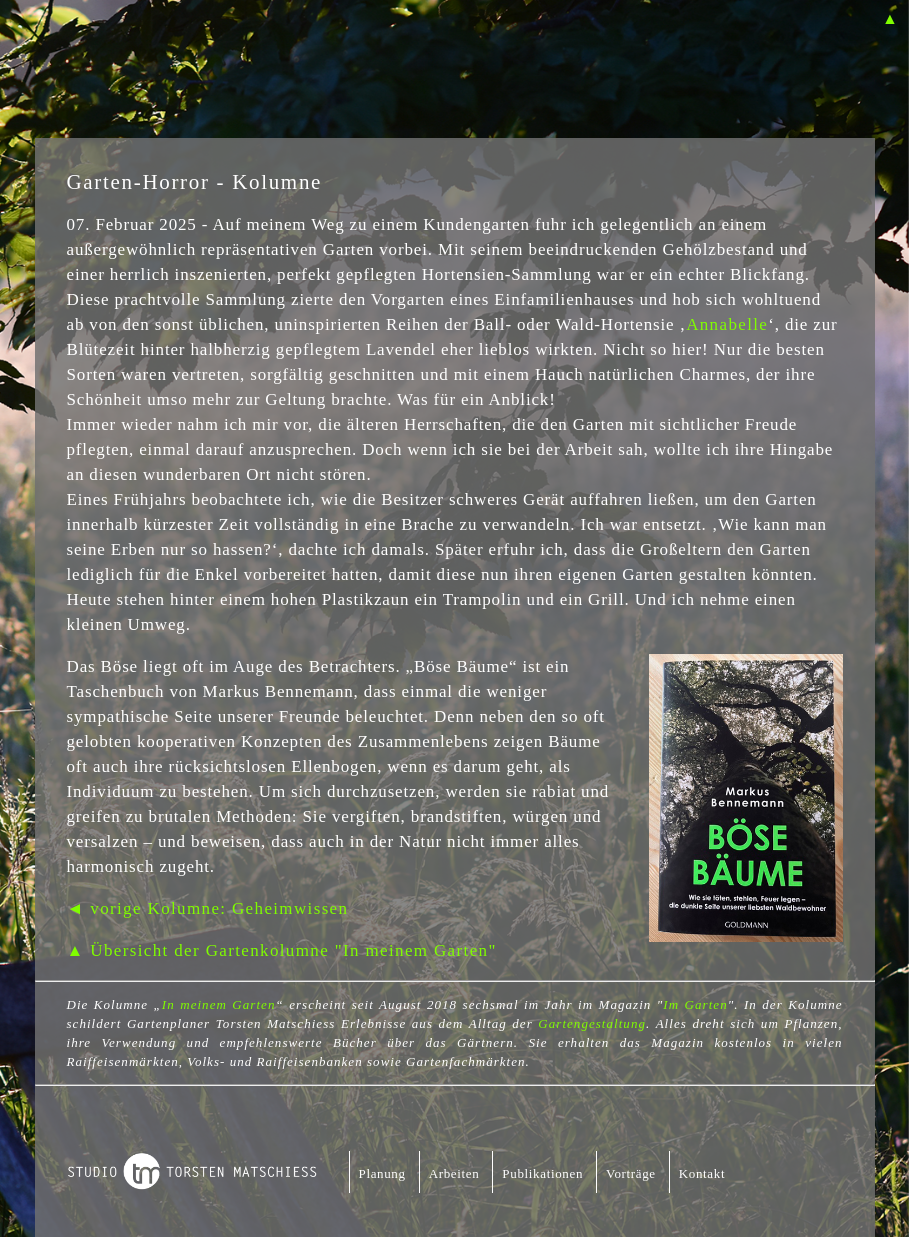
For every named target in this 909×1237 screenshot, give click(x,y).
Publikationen (542, 1173)
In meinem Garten (219, 1004)
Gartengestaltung (592, 1023)
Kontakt (702, 1173)
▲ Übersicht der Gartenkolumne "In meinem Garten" (282, 950)
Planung (382, 1173)
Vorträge (631, 1173)
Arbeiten (454, 1173)
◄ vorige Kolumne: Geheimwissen (208, 908)
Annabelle (727, 324)
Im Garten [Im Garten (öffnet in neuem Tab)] (695, 1004)
